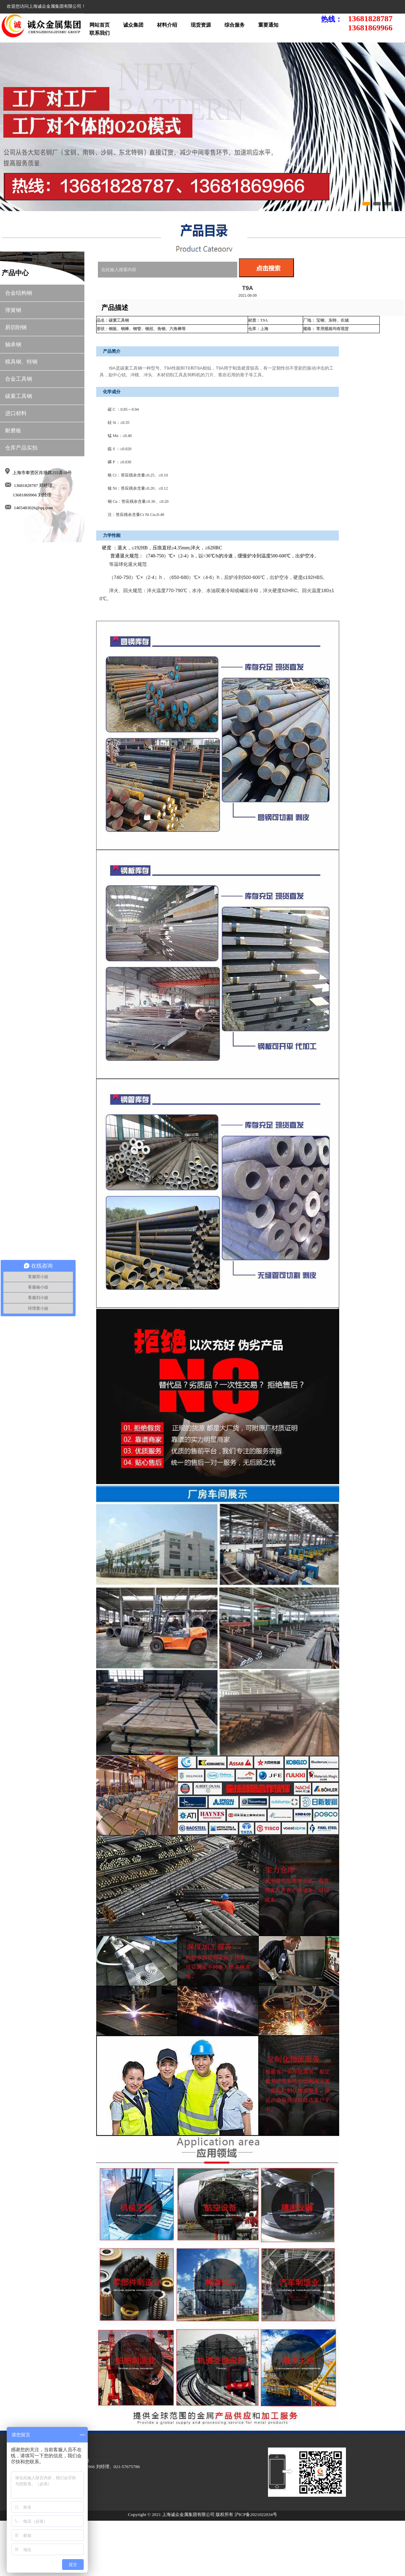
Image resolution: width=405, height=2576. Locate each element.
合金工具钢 (18, 379)
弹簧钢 (13, 310)
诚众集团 (133, 25)
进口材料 (16, 413)
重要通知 (268, 25)
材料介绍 (167, 25)
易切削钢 (16, 327)
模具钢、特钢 (21, 362)
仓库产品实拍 (21, 448)
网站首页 (99, 25)
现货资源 (201, 25)
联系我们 (99, 33)
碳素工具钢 (18, 396)
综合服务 (234, 25)
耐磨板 (13, 430)
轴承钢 (13, 344)
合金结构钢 (18, 293)
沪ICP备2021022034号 (256, 2514)
